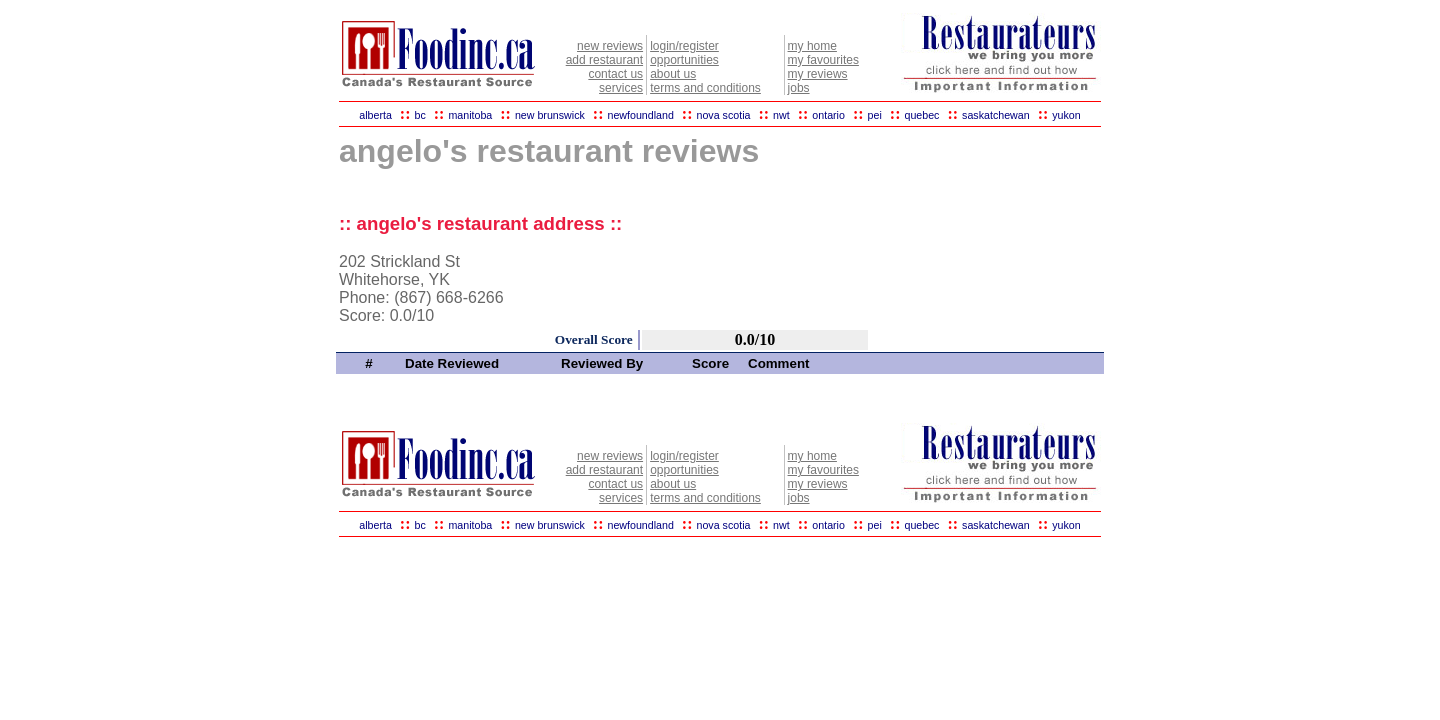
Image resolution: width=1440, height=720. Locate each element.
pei (875, 115)
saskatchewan (996, 115)
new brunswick (550, 115)
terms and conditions (705, 88)
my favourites (823, 60)
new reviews (610, 46)
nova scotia (724, 115)
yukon (1066, 115)
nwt (781, 115)
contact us (615, 74)
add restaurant (604, 60)
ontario (828, 115)
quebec (921, 115)
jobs (799, 88)
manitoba (470, 115)
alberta (375, 115)
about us (673, 74)
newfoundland (640, 115)
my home (812, 46)
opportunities (684, 60)
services (621, 88)
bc (420, 115)
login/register (684, 46)
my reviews (818, 74)
